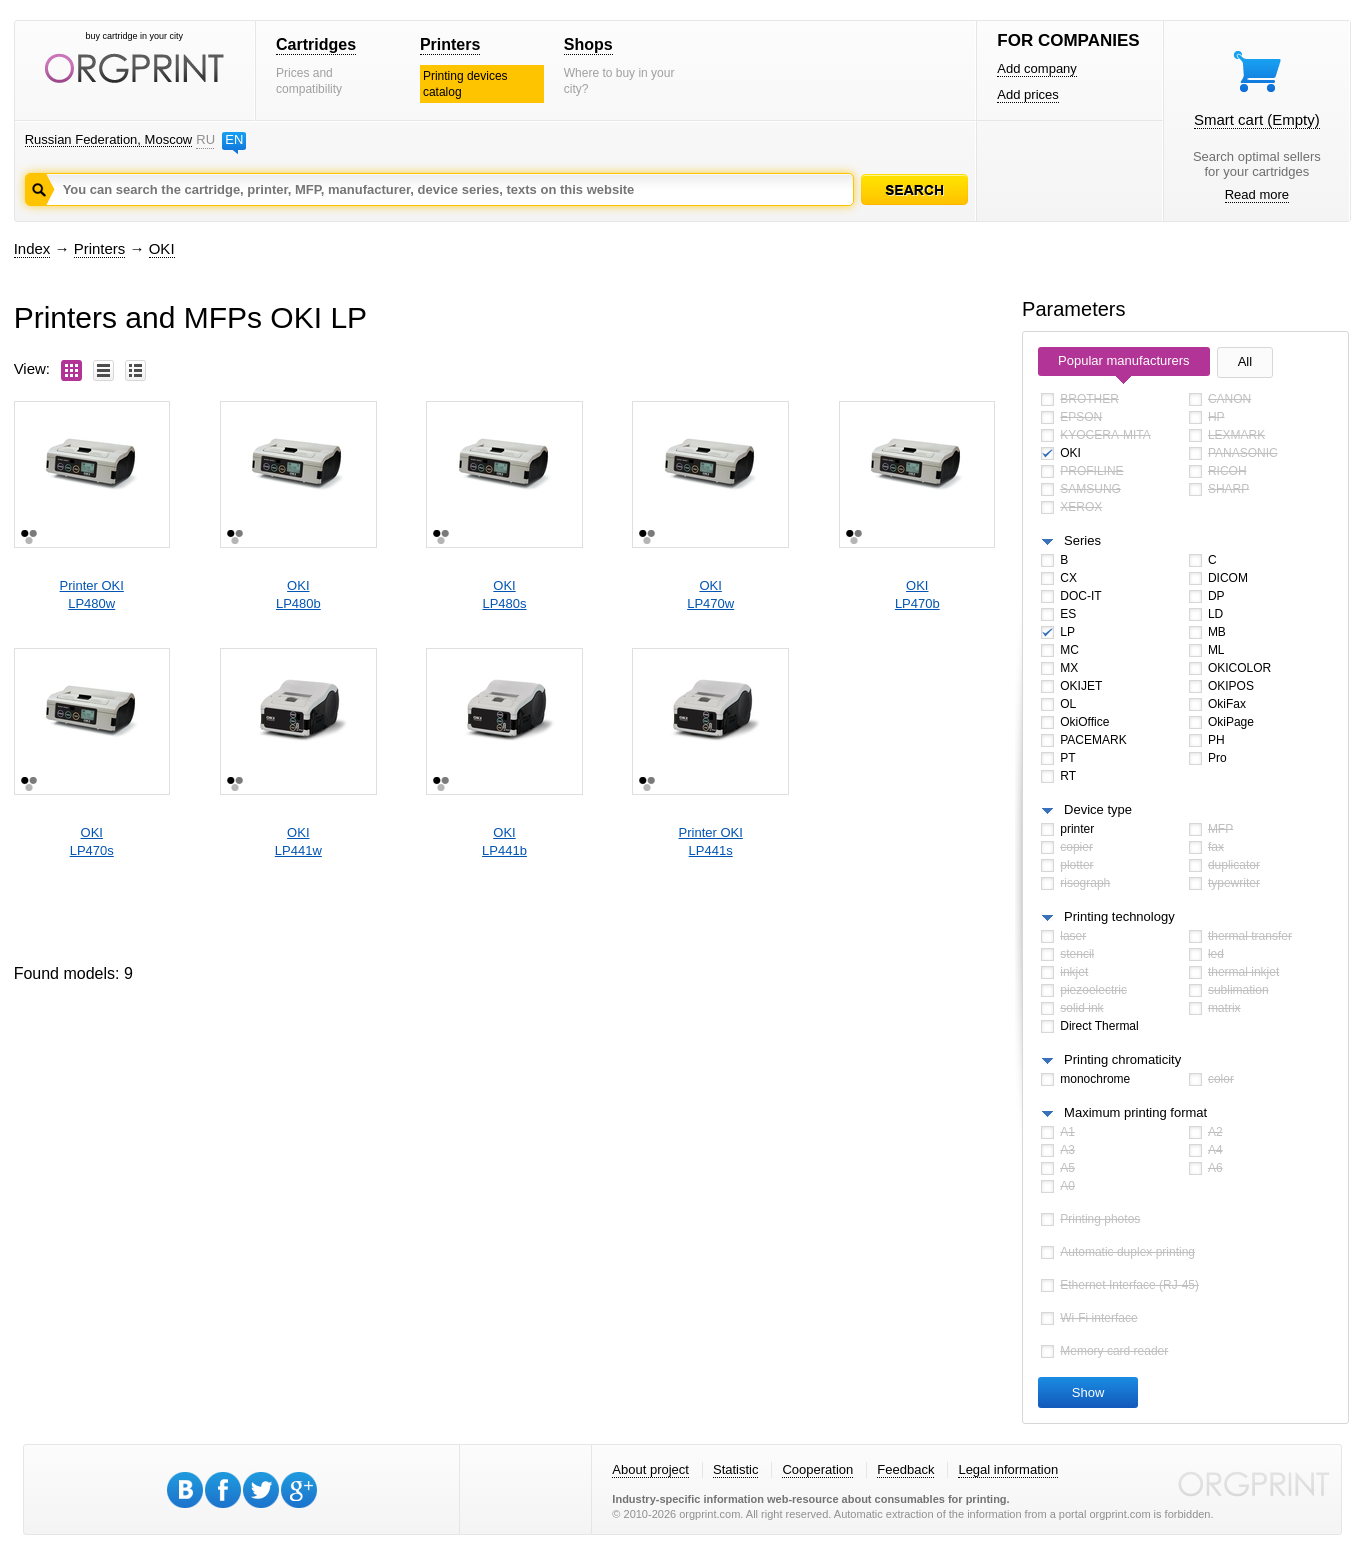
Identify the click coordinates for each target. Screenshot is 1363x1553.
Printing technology (1119, 916)
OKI (162, 248)
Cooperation (817, 1469)
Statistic (736, 1469)
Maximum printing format (1135, 1112)
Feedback (905, 1469)
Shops (588, 44)
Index (32, 248)
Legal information (1008, 1469)
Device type (1098, 809)
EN (234, 139)
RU (205, 139)
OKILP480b (298, 594)
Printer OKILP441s (711, 841)
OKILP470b (917, 594)
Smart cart (1257, 119)
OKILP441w (298, 841)
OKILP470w (710, 594)
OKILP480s (504, 594)
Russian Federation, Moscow (109, 139)
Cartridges (316, 44)
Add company (1037, 68)
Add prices (1027, 94)
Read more (1257, 194)
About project (650, 1469)
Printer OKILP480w (92, 594)
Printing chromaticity (1122, 1059)
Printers (450, 44)
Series (1082, 540)
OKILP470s (92, 841)
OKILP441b (504, 841)
